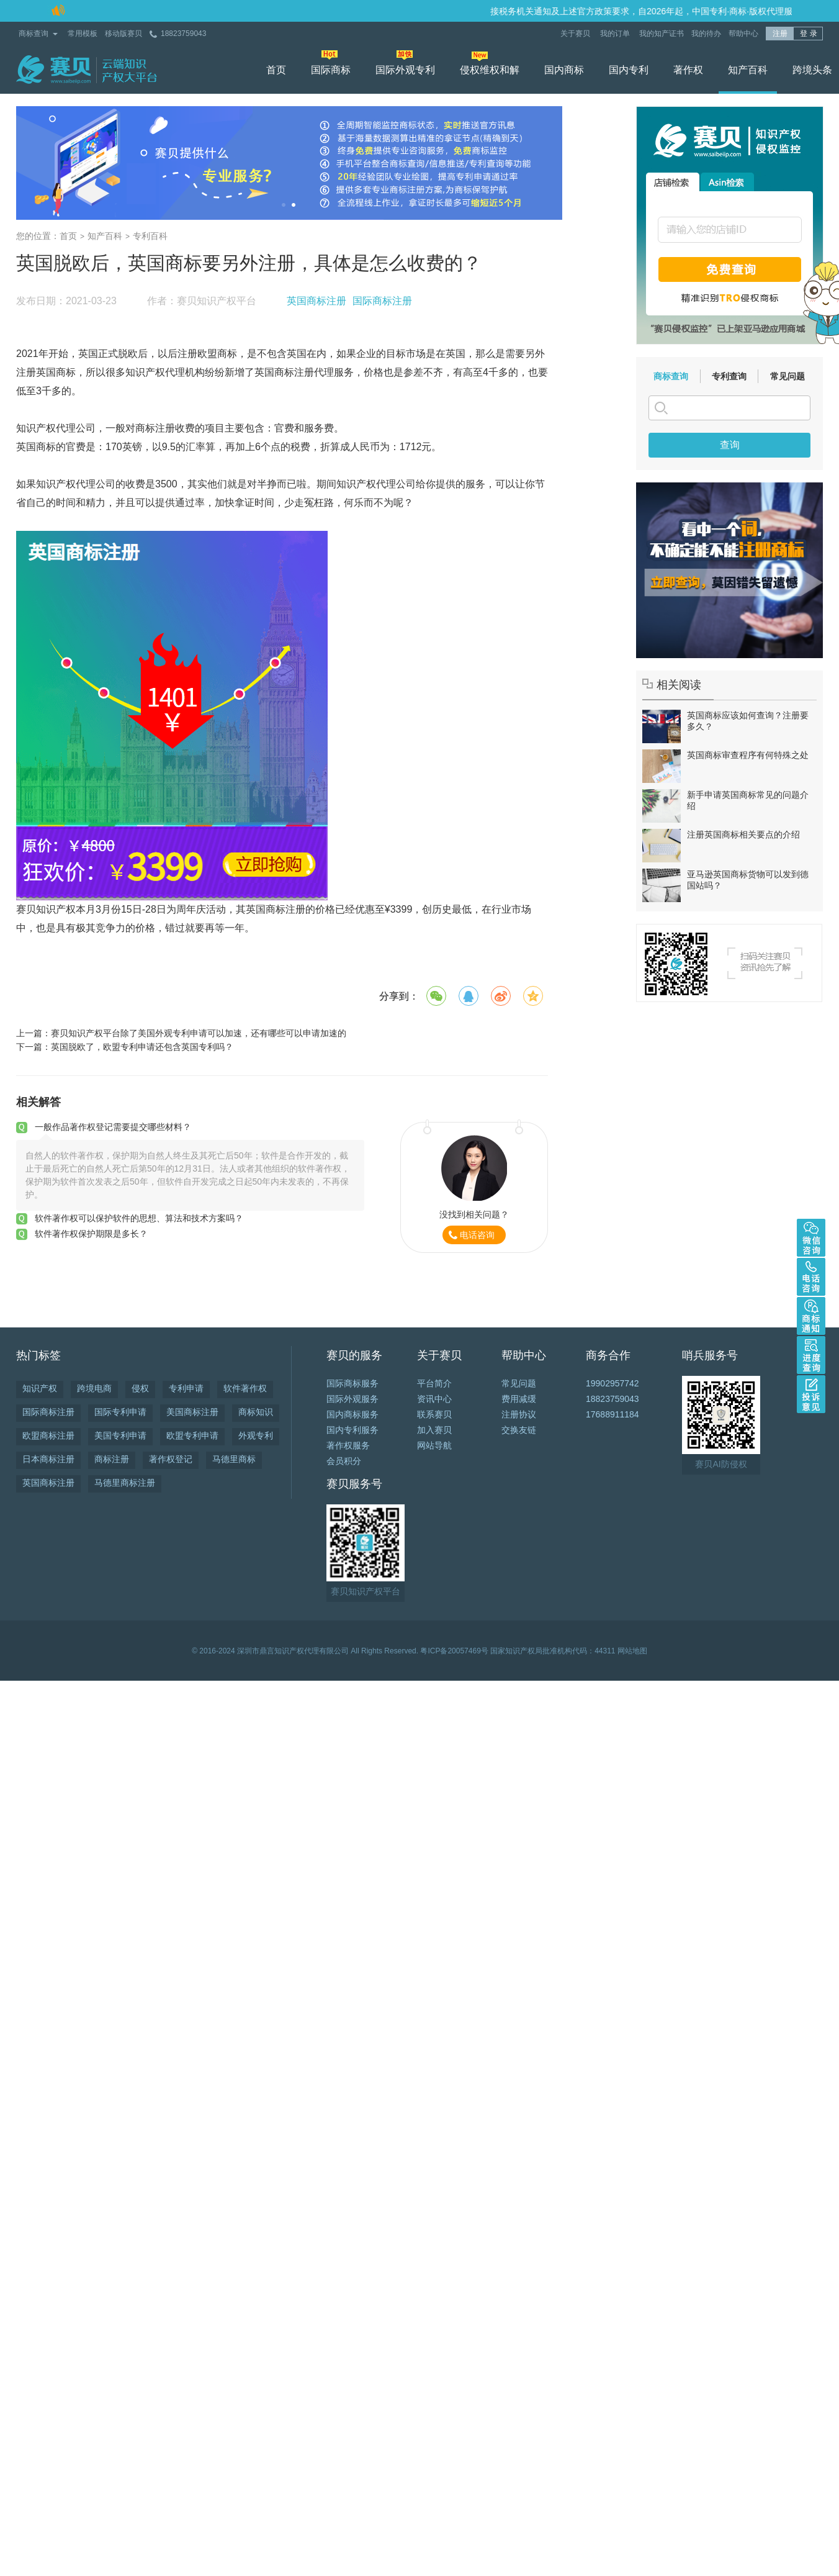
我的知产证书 (661, 33)
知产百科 (748, 70)
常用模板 (82, 33)
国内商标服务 (352, 1414)
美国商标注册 (192, 1412)
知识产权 (39, 1388)
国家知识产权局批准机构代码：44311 (552, 1651)
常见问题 (787, 376)
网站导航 (434, 1445)
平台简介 (434, 1383)
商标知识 (255, 1412)
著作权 (688, 70)
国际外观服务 (352, 1399)
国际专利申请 (120, 1412)
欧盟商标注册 (48, 1435)
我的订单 (616, 33)
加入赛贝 (434, 1430)
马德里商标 (234, 1459)
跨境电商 (94, 1388)
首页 (276, 70)
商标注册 (111, 1459)
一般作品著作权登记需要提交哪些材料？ (113, 1127)
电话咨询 (477, 1235)
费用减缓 (518, 1399)
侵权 (140, 1388)
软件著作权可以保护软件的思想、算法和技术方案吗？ (139, 1218)
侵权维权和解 (489, 70)
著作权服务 (348, 1445)
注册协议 (518, 1414)
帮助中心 (743, 33)
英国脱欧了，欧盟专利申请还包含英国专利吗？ (142, 1047)
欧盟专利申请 (192, 1435)
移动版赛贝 (123, 33)
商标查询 (33, 33)
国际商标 (331, 70)
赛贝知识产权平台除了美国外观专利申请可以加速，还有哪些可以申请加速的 (198, 1033)
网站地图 (632, 1651)
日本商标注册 (48, 1459)
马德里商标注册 (124, 1483)
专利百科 (150, 236)
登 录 (808, 33)
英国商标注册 (316, 301)
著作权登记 (170, 1459)
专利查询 (729, 376)
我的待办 (706, 33)
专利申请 (186, 1388)
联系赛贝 (434, 1414)
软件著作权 (245, 1388)
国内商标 (564, 70)
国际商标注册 (382, 301)
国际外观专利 (405, 70)
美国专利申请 (120, 1435)
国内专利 (628, 70)
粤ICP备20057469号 (454, 1651)
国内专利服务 (352, 1430)
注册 (780, 33)
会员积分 (343, 1461)
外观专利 (255, 1435)
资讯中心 (434, 1399)
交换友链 (518, 1430)
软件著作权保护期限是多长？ (91, 1234)
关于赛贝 (576, 33)
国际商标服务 (352, 1383)
